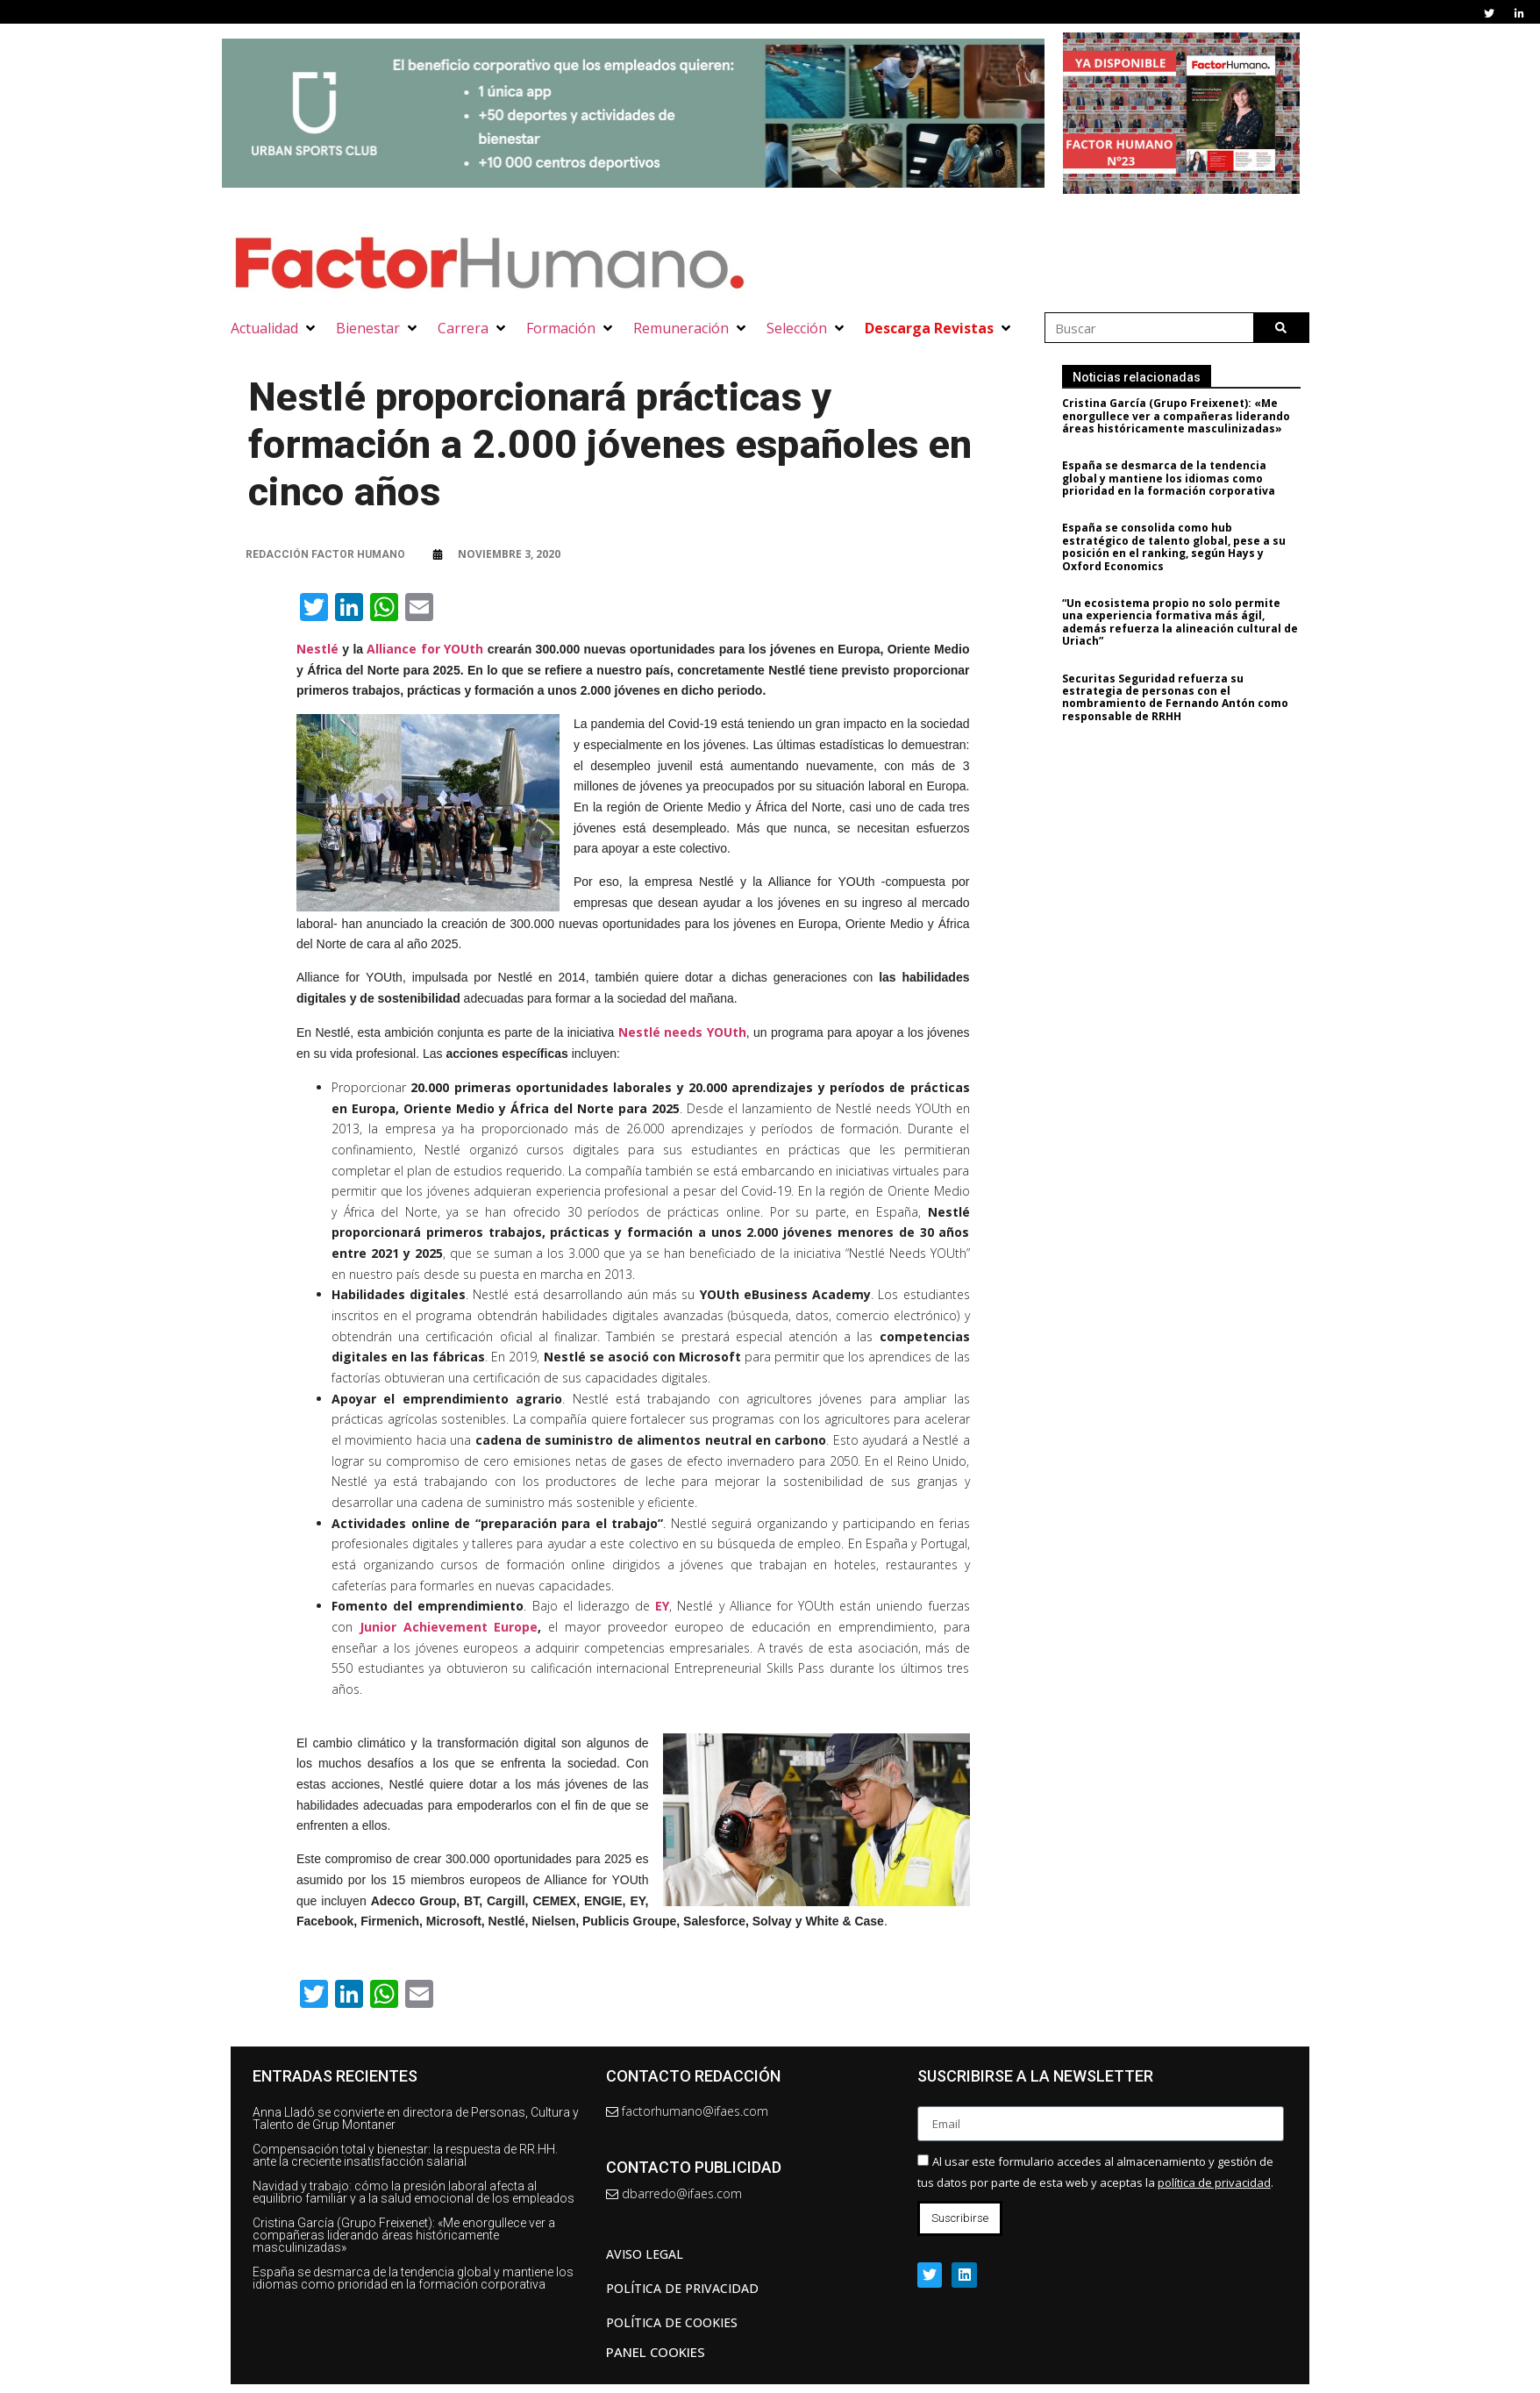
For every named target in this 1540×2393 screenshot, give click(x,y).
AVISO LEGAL (644, 2254)
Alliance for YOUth (425, 648)
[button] (274, 328)
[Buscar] (1280, 327)
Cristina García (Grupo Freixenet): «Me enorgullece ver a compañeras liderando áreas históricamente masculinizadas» (1185, 416)
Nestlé (317, 648)
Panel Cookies (655, 2352)
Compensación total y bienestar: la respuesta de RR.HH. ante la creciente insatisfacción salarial (405, 2155)
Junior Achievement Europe (449, 1626)
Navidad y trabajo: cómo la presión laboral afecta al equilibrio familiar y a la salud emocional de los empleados (413, 2192)
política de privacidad (1214, 2182)
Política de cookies (672, 2322)
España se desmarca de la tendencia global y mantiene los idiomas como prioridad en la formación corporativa (1177, 478)
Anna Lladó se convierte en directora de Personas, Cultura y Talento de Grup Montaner (416, 2118)
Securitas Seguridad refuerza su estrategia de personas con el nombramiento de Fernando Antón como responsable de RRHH (1184, 697)
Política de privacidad (682, 2288)
